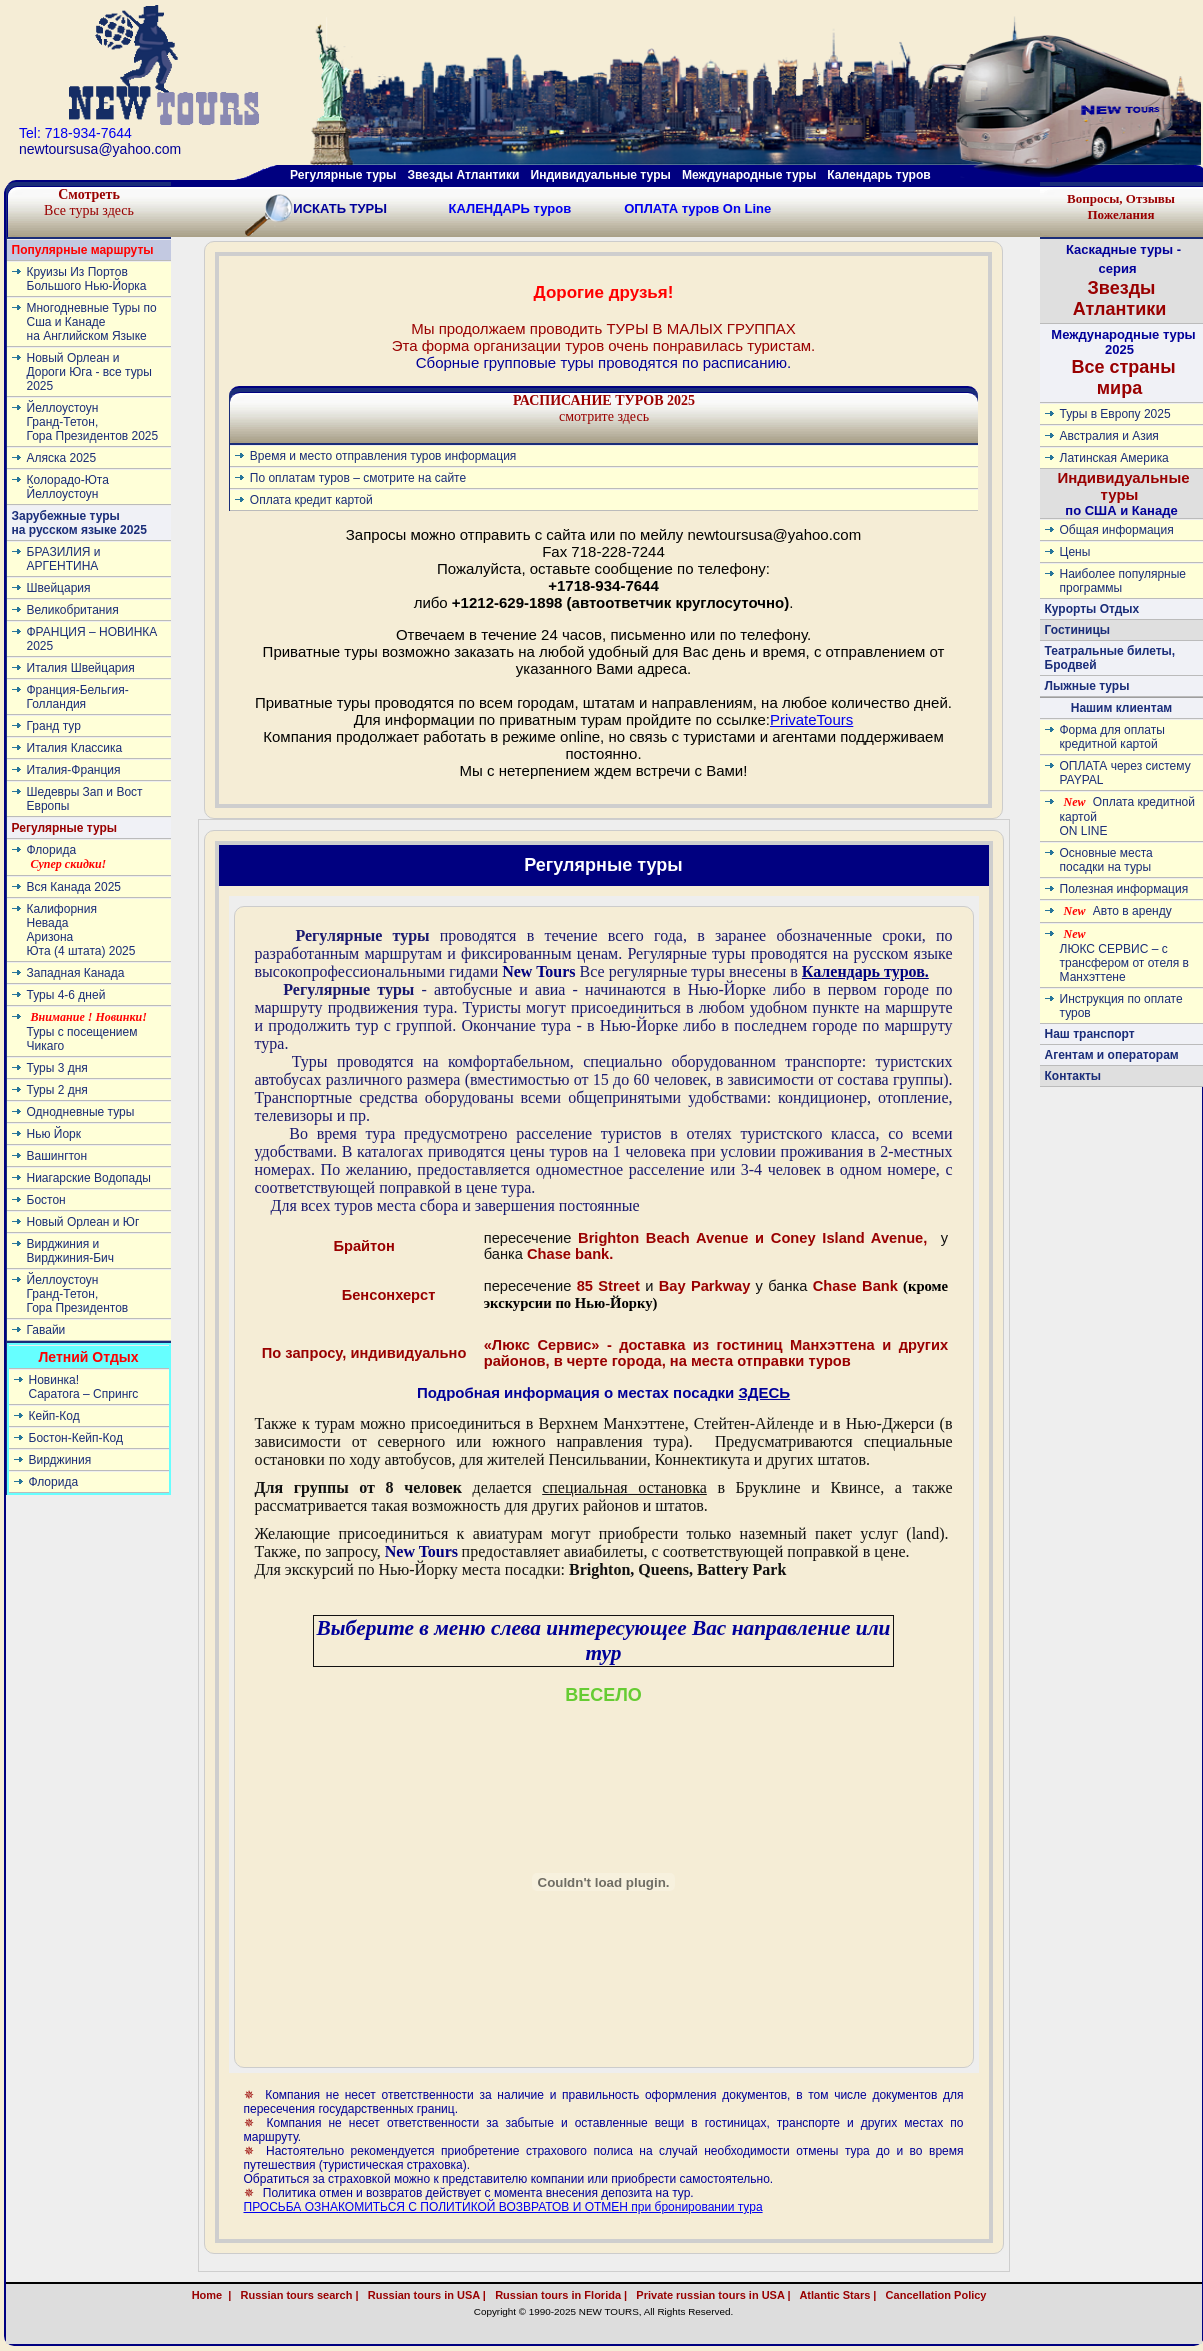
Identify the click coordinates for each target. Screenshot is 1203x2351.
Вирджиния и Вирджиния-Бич (71, 1251)
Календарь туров (878, 175)
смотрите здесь (604, 408)
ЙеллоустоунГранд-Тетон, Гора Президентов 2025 (93, 422)
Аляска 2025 (62, 458)
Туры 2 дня (57, 1090)
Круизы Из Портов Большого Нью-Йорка (87, 279)
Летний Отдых (88, 1357)
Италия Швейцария (81, 668)
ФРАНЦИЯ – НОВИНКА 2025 (92, 639)
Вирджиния (60, 1460)
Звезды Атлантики (464, 175)
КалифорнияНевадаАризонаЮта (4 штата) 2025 (81, 930)
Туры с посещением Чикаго (87, 1031)
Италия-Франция (74, 770)
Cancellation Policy (958, 2295)
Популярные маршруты (83, 250)
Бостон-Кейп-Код (76, 1438)
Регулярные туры (343, 175)
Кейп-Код (54, 1416)
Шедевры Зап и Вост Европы (85, 799)
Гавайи (46, 1330)
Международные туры (749, 175)
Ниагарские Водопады (89, 1178)
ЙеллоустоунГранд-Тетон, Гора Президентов (78, 1294)
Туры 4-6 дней (66, 995)
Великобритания (73, 610)
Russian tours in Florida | (558, 2295)
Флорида (67, 857)
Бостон (46, 1200)
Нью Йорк (54, 1134)
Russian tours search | (296, 2295)
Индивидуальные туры (600, 175)
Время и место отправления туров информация (383, 456)
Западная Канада (76, 973)
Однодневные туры (81, 1112)
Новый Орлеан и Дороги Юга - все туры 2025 (89, 372)
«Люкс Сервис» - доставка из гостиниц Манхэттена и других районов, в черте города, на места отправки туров (716, 1353)
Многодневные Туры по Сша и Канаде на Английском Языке (92, 322)
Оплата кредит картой (311, 500)
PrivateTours (811, 719)
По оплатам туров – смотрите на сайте (358, 478)
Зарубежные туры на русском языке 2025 (79, 523)
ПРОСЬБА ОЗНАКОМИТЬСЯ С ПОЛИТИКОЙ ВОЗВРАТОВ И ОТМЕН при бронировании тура (503, 2207)
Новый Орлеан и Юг (83, 1222)
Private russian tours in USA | (710, 2295)
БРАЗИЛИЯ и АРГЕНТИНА (64, 559)
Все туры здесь (89, 202)
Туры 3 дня (57, 1068)
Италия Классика (75, 748)
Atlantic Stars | (835, 2295)
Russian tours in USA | (424, 2295)
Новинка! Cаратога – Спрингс (84, 1387)
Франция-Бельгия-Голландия (78, 697)
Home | (212, 2295)
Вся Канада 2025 (74, 887)
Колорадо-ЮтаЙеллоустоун (68, 487)
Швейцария (59, 588)
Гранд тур (54, 726)
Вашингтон (57, 1156)
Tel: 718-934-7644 (75, 133)
